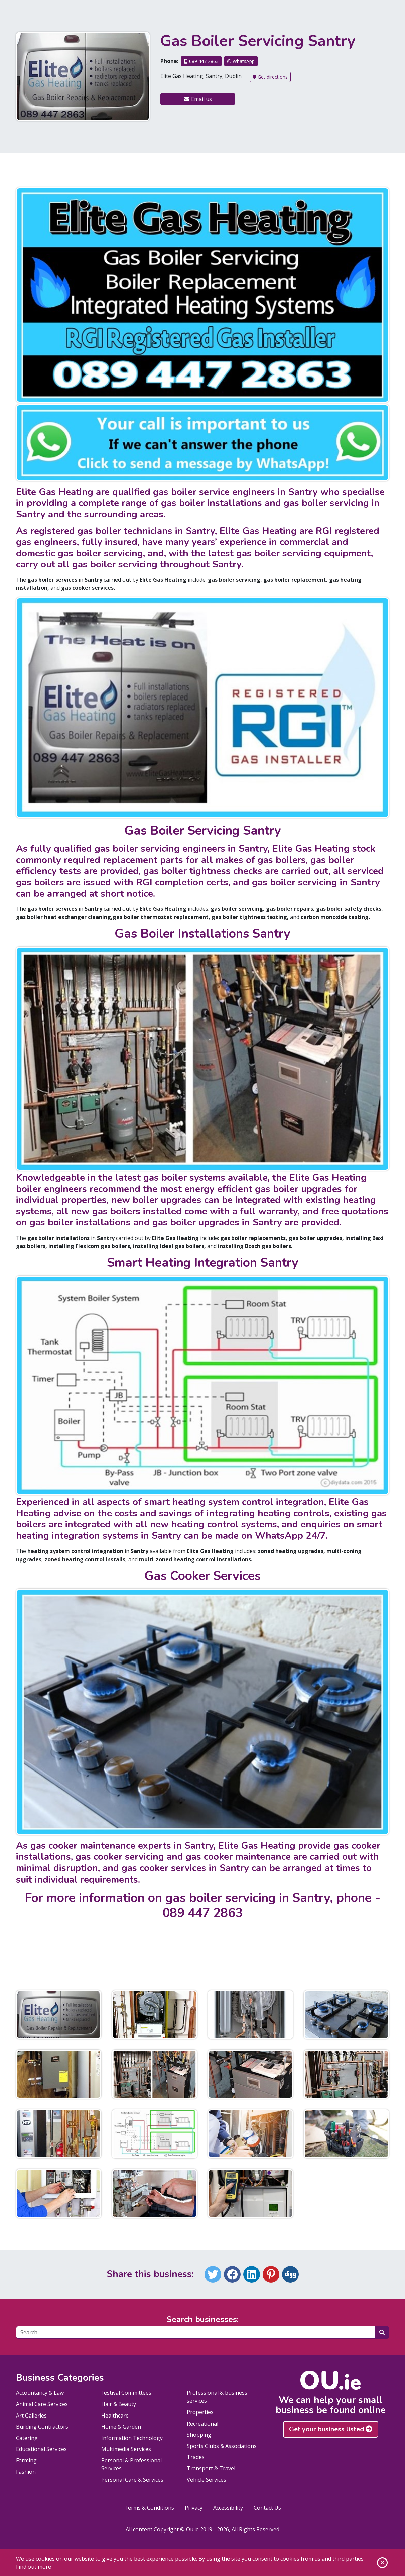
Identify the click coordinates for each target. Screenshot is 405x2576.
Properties (200, 2412)
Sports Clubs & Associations (222, 2446)
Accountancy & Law (40, 2392)
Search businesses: (203, 2319)
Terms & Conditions (149, 2507)
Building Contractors (42, 2426)
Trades (196, 2457)
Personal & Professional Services (131, 2464)
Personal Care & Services (132, 2479)
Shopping (199, 2434)
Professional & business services (217, 2396)
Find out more (33, 2566)
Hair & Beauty (118, 2404)
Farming (26, 2460)
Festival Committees (126, 2392)
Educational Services (41, 2449)
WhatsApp (241, 61)
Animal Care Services (42, 2404)
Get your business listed (330, 2429)
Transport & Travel (211, 2468)
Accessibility (228, 2507)
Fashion (26, 2471)
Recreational (202, 2423)
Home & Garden (121, 2426)
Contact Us (267, 2507)
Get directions (270, 77)
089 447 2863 (201, 61)
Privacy (193, 2507)
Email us (197, 99)
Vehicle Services (206, 2479)
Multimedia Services (126, 2449)
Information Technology (132, 2438)
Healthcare (115, 2415)
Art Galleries (31, 2415)
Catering (27, 2438)
